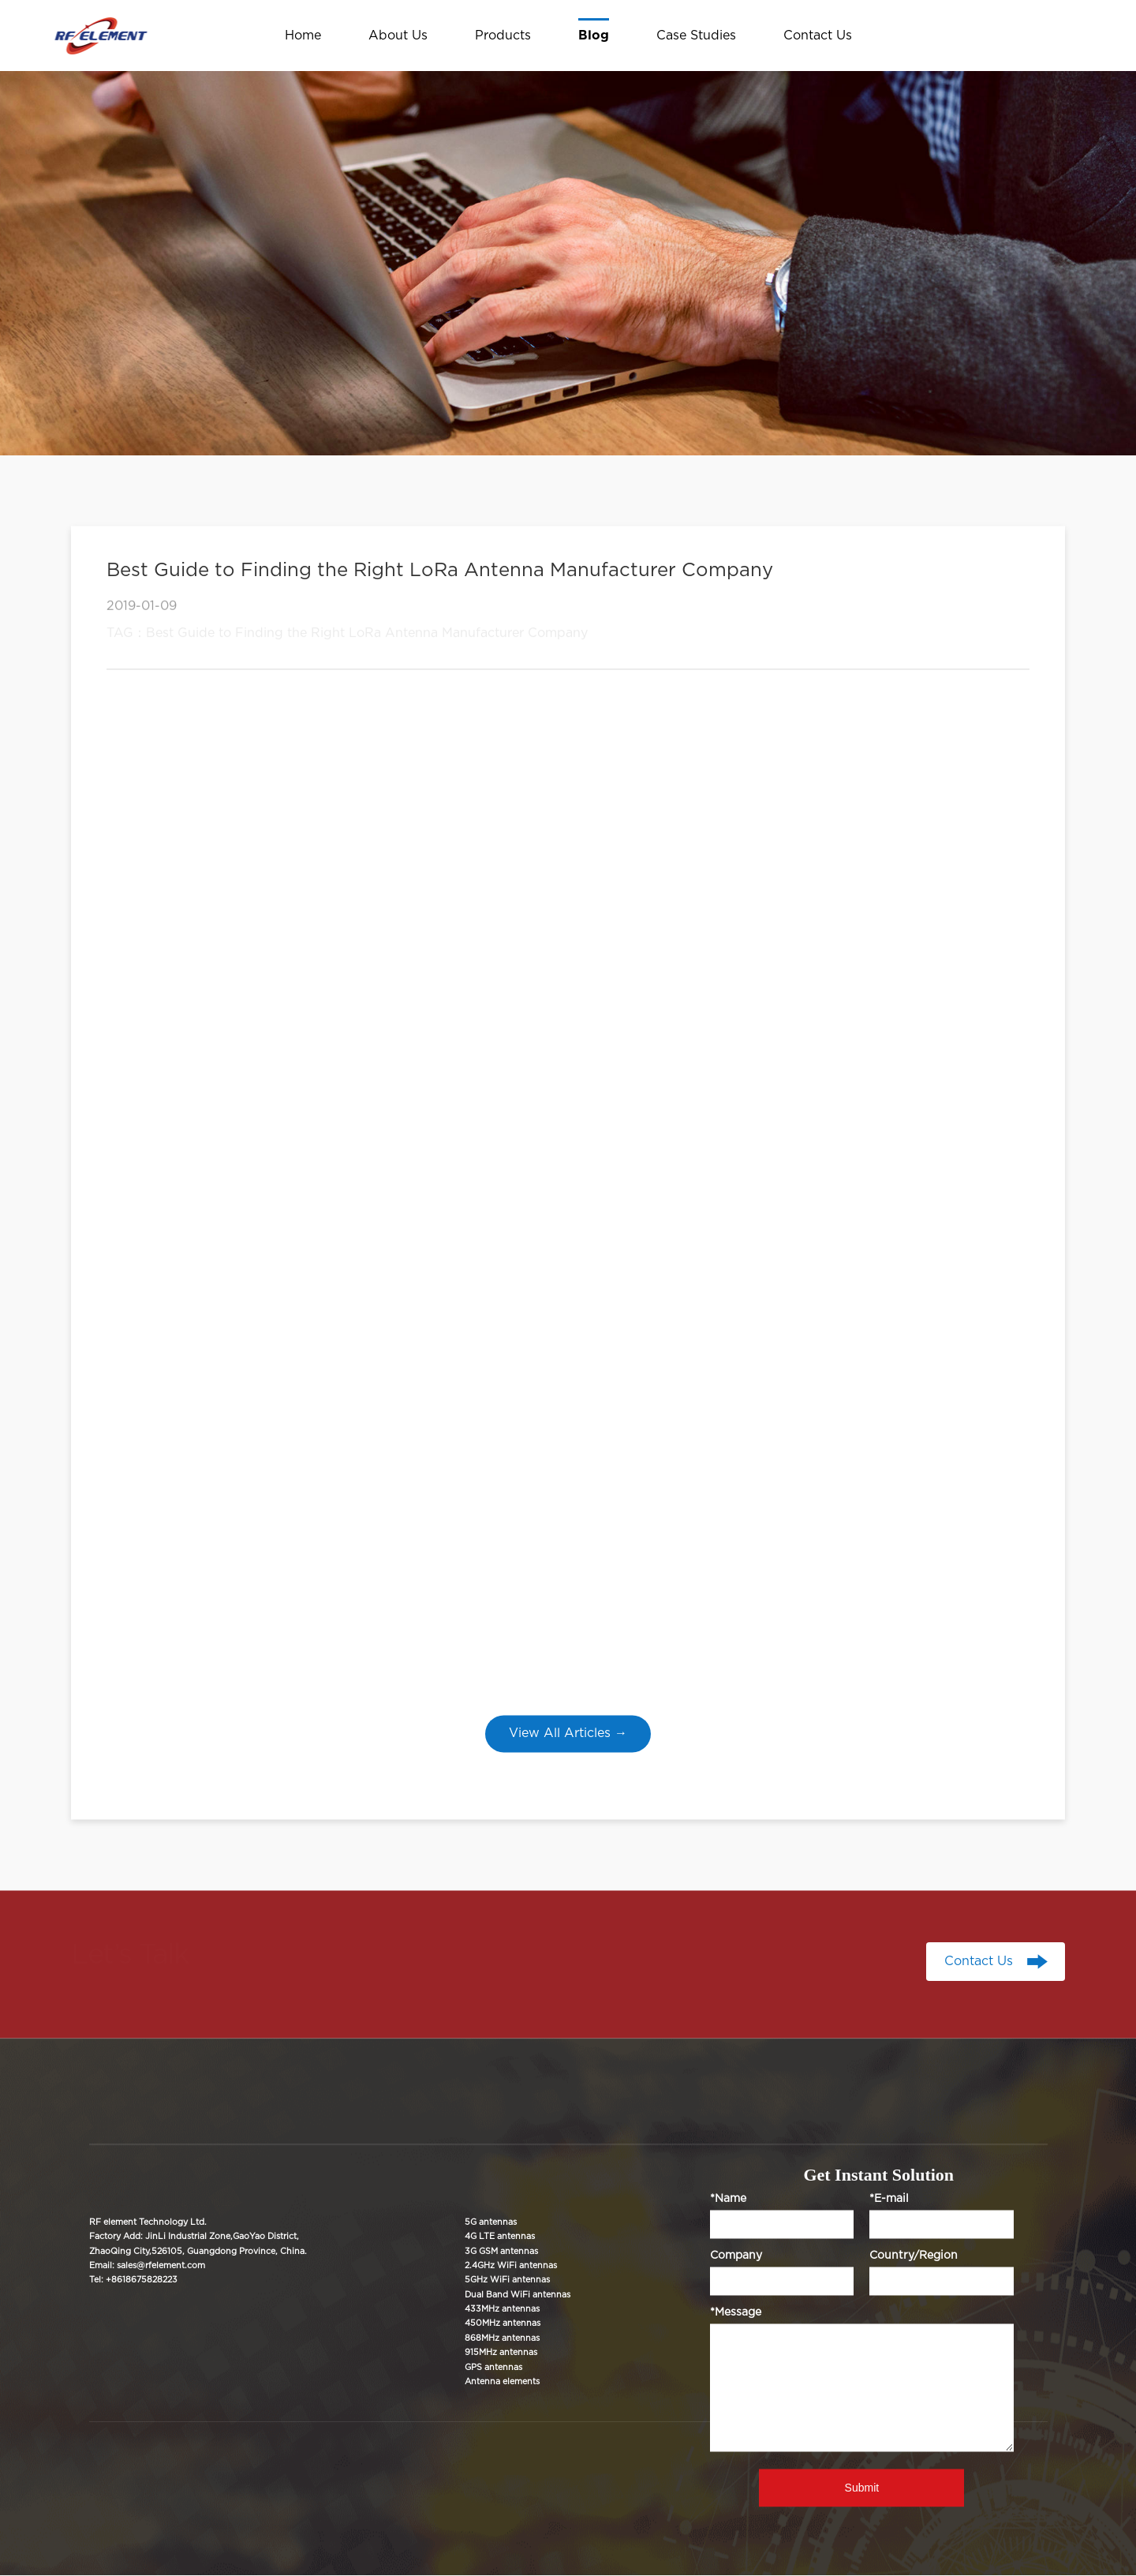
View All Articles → (568, 1733)
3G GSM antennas (501, 2251)
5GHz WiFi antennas (507, 2280)
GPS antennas (493, 2367)
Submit (862, 2487)
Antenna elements (502, 2381)
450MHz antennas (502, 2324)
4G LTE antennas (500, 2237)
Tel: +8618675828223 (133, 2280)
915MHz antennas (501, 2353)
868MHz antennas (502, 2338)
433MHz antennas (502, 2309)
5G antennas (491, 2222)
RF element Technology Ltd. (148, 2222)
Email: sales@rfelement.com (147, 2265)
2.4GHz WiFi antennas (511, 2265)
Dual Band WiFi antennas (517, 2294)
